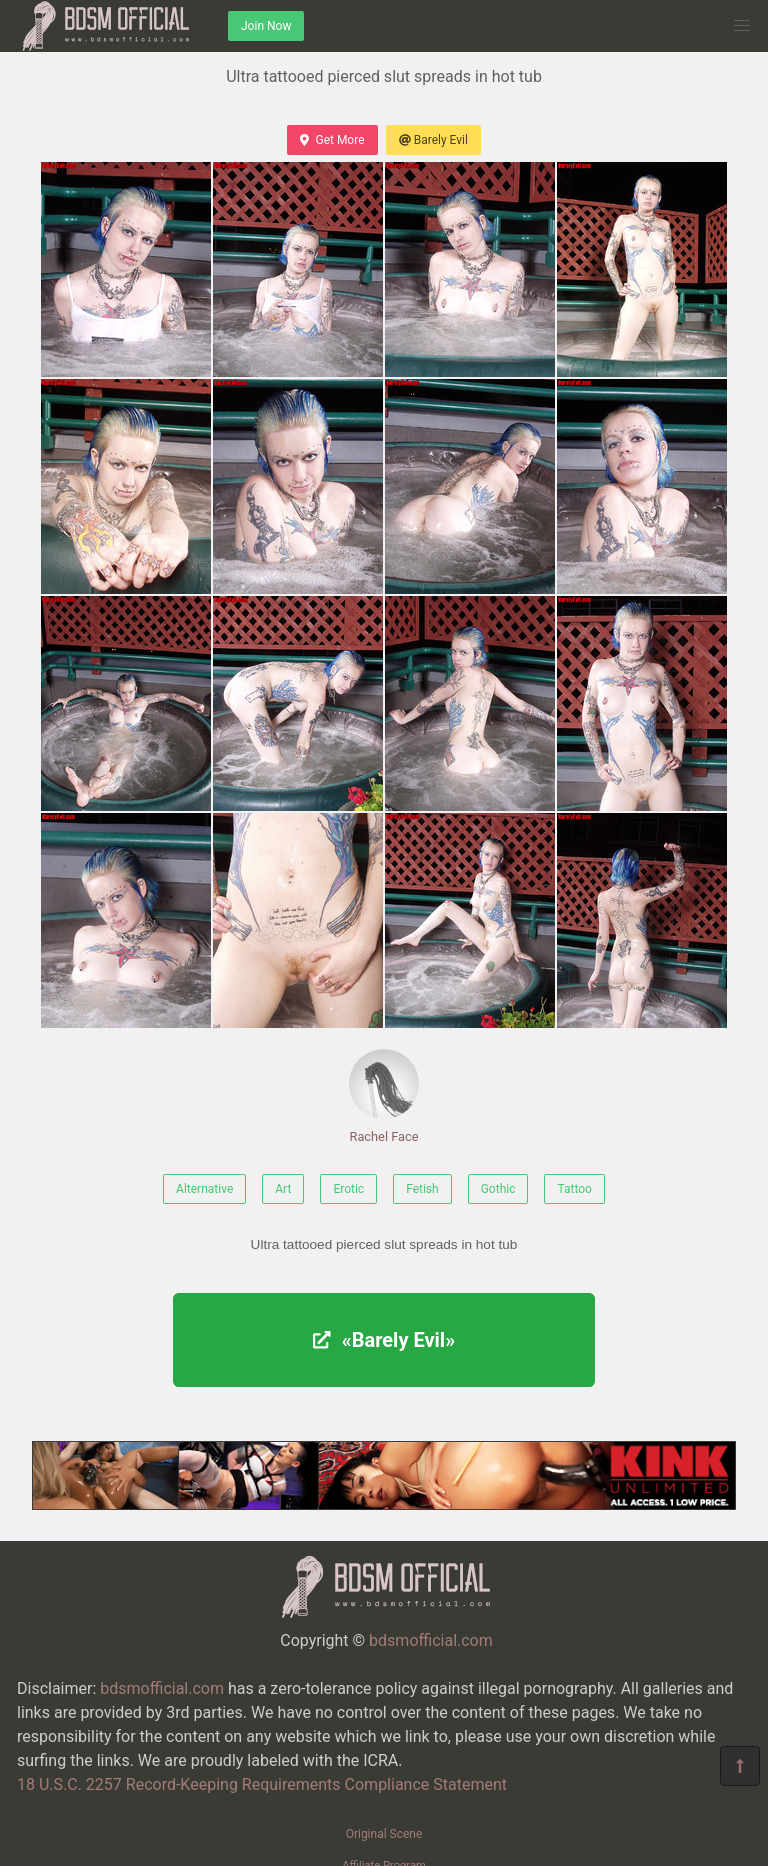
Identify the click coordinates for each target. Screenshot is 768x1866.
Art (283, 1189)
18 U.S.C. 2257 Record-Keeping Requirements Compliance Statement (262, 1784)
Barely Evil (433, 140)
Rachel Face (384, 1096)
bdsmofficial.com (431, 1640)
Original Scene (384, 1834)
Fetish (422, 1189)
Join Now (266, 26)
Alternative (204, 1189)
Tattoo (574, 1189)
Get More (332, 140)
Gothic (498, 1189)
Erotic (348, 1189)
